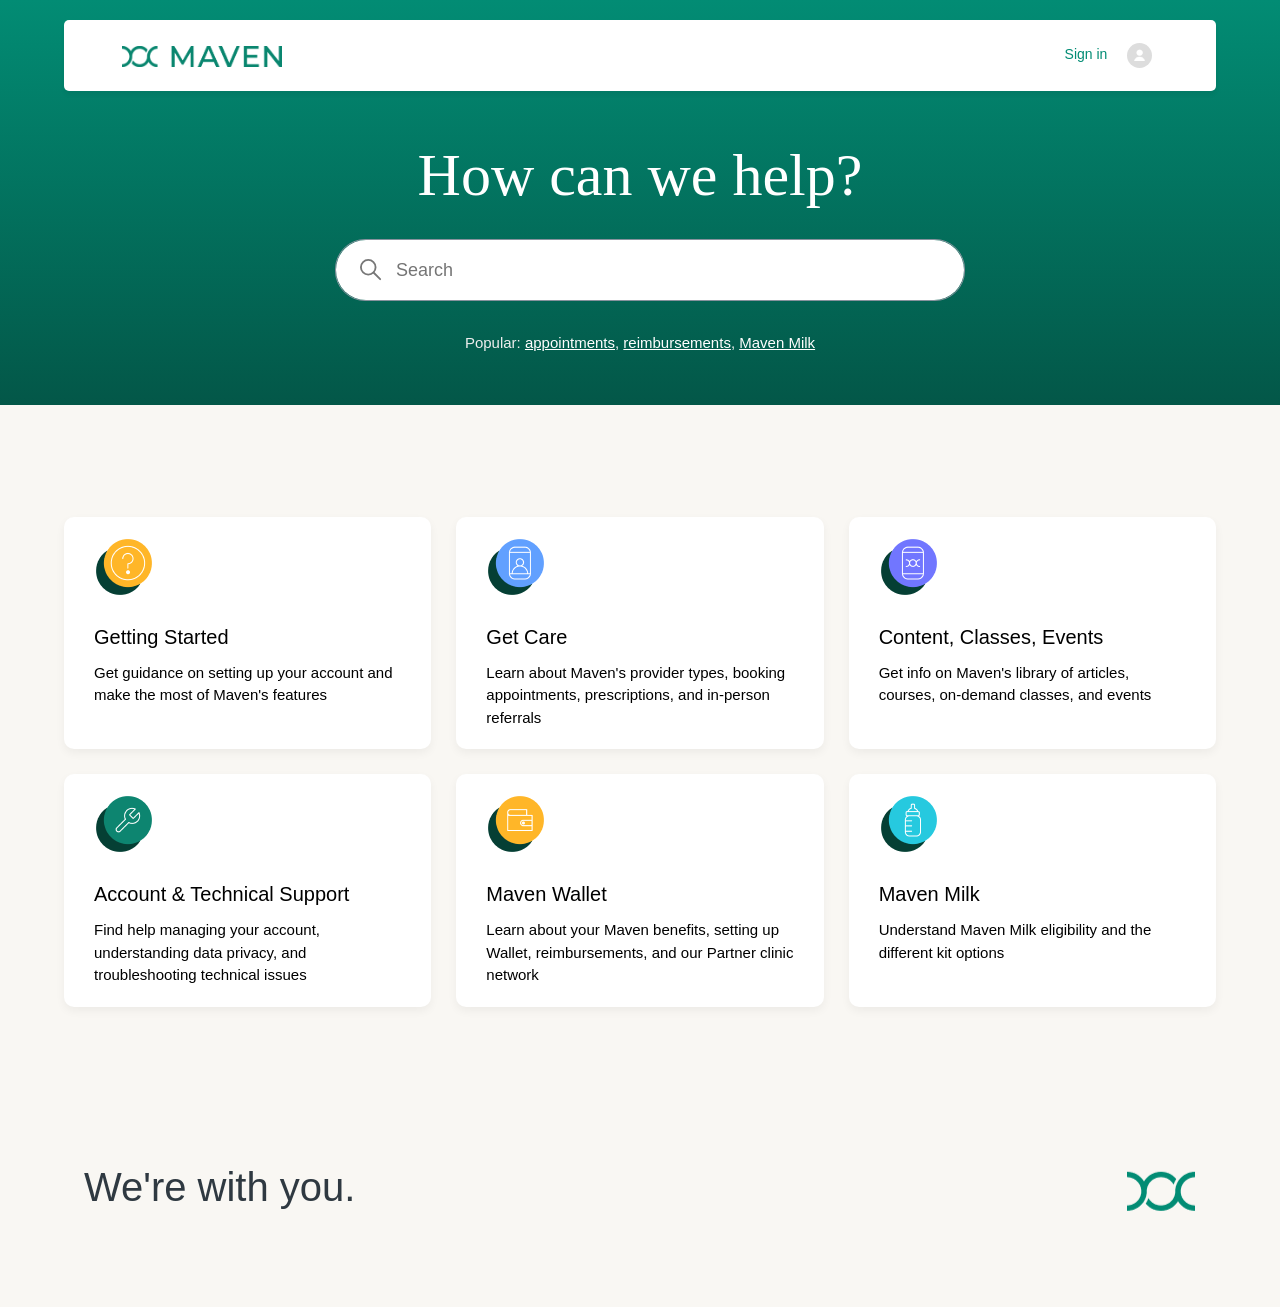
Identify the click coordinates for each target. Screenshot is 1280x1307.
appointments (570, 342)
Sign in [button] (1086, 54)
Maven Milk (777, 342)
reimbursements (677, 342)
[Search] (650, 270)
